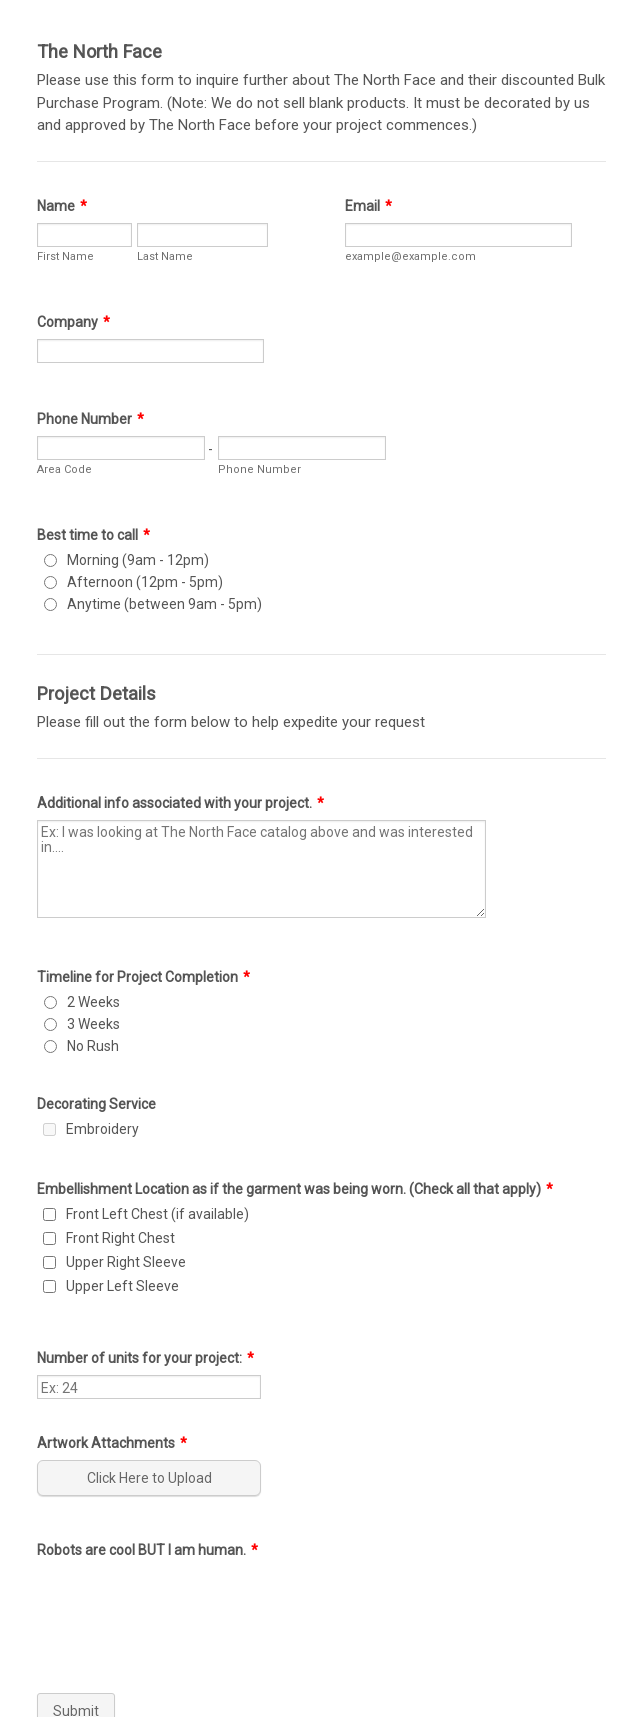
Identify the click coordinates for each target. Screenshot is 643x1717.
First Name (65, 256)
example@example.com (410, 256)
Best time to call (93, 535)
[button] (151, 1478)
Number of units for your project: (145, 1358)
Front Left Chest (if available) (157, 1214)
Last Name (165, 256)
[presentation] (189, 1606)
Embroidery (102, 1129)
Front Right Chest (120, 1238)
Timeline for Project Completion (143, 977)
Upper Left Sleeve (122, 1286)
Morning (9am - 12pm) (138, 560)
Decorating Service (96, 1104)
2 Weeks (93, 1002)
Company (73, 322)
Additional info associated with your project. (180, 803)
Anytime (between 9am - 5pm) (164, 604)
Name (62, 206)
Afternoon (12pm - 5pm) (145, 582)
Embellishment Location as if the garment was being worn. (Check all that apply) (295, 1189)
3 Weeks (93, 1024)
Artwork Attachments (112, 1443)
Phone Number (90, 419)
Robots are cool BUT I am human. (147, 1550)
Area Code (64, 469)
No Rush (93, 1046)
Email (368, 206)
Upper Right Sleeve (126, 1262)
